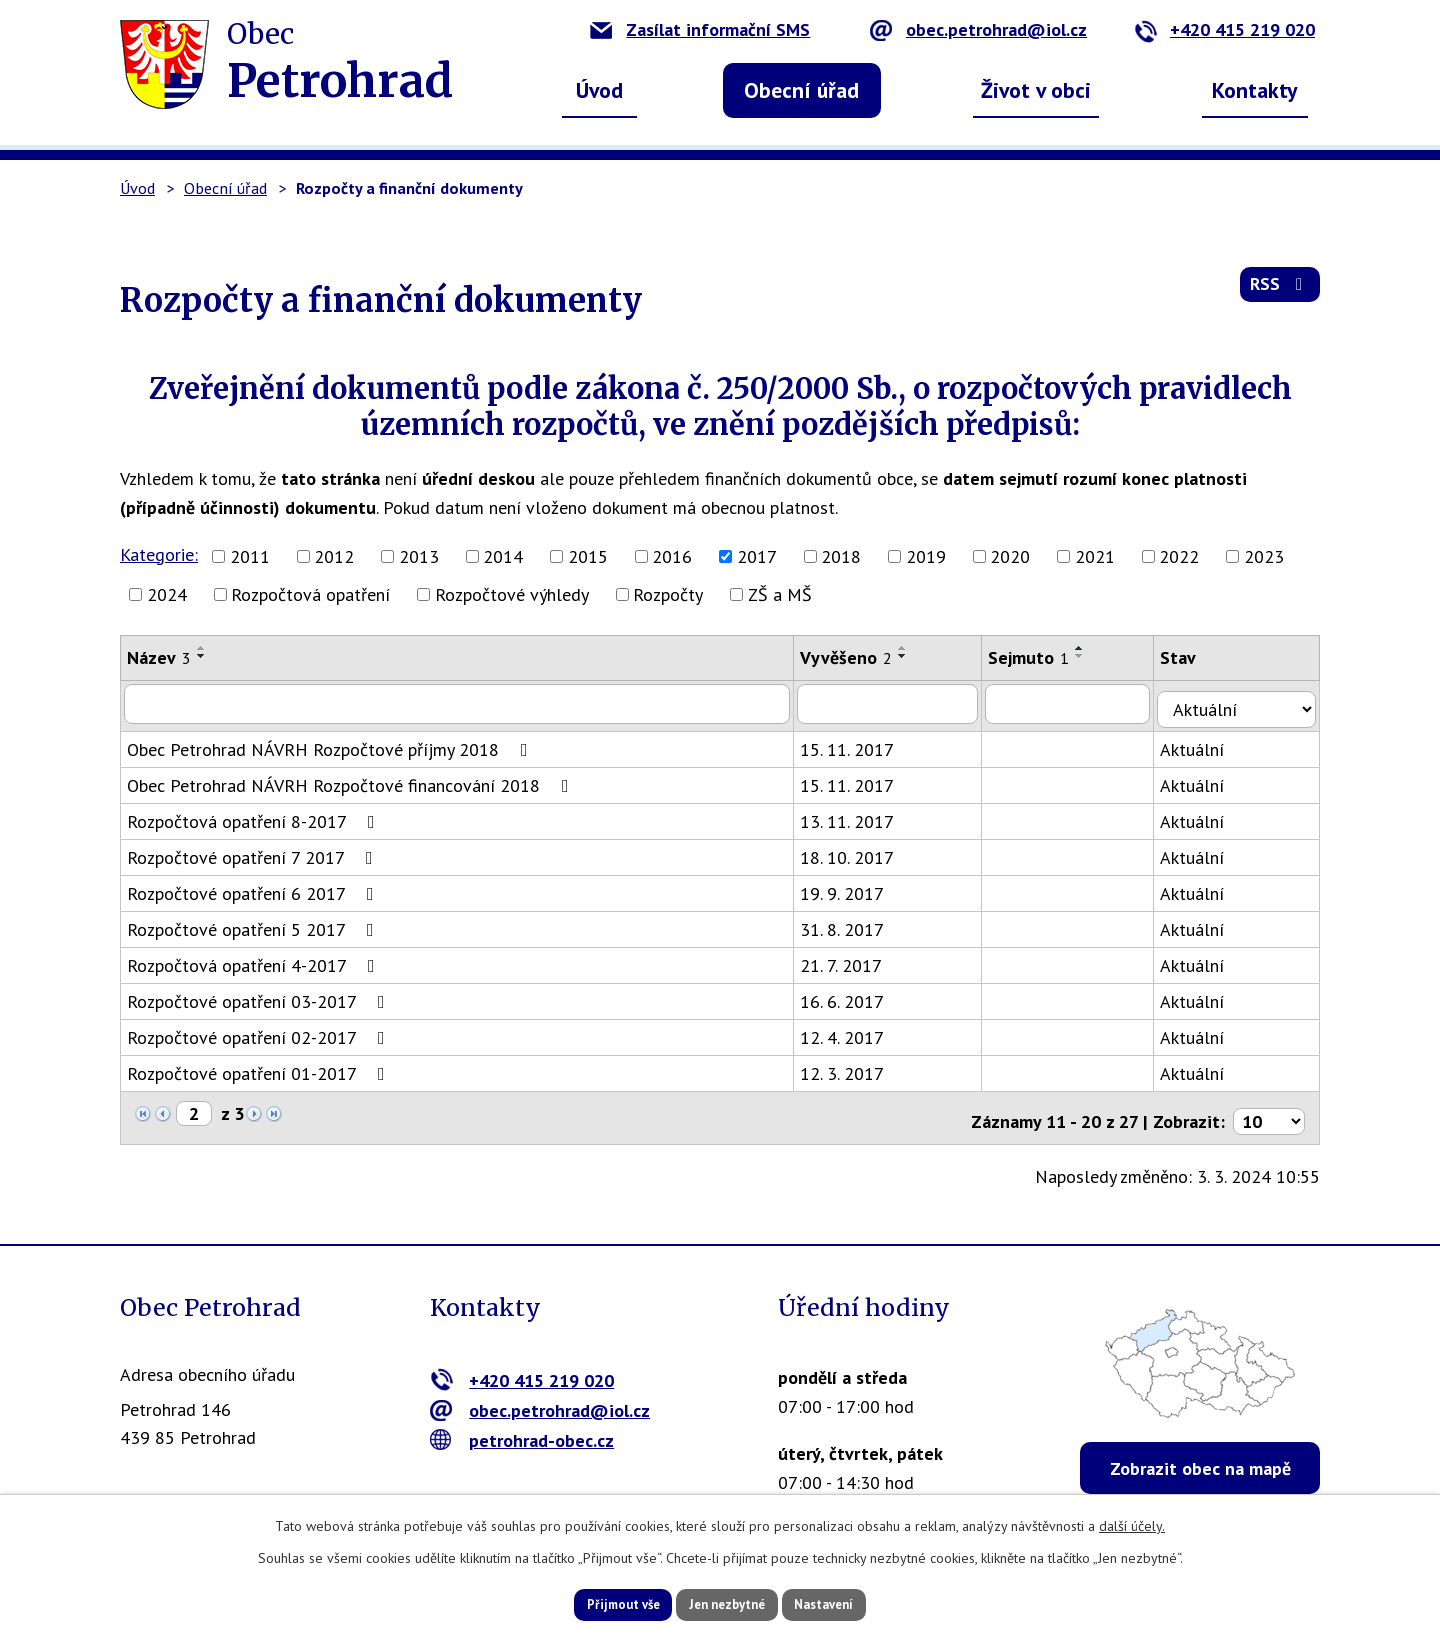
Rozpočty (668, 594)
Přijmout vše (597, 1603)
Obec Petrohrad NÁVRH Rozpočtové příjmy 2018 (331, 743)
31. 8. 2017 (852, 923)
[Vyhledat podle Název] (462, 703)
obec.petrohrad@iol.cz (978, 29)
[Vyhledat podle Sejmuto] (1081, 703)
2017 (757, 556)
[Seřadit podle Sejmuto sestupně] (1093, 656)
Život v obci (1036, 90)
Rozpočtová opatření (310, 594)
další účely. (1132, 1523)
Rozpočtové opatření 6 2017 (254, 887)
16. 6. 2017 (852, 995)
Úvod (599, 90)
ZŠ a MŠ (780, 594)
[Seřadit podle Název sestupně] (202, 656)
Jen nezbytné (727, 1603)
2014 (503, 556)
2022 (1179, 556)
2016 (672, 556)
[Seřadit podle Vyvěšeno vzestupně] (913, 648)
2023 (1264, 556)
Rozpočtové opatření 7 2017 (254, 851)
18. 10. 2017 (857, 851)
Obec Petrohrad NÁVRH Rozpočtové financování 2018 (352, 779)
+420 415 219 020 (1224, 29)
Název (159, 657)
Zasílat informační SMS (700, 29)
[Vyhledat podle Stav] (1244, 702)
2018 (841, 556)
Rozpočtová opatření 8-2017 (255, 815)
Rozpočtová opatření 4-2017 (255, 959)
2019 (926, 556)
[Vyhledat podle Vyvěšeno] (899, 703)
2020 (1010, 556)
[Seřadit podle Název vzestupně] (202, 648)
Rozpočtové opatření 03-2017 (260, 995)
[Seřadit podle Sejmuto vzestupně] (1093, 648)
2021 (1095, 556)
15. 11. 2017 (857, 743)
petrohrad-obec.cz (522, 1427)
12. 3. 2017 (852, 1067)
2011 (250, 556)
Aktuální (1207, 743)
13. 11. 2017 (857, 815)
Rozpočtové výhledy (512, 594)
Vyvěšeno (856, 657)
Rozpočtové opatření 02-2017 (260, 1031)
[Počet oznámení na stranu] (1269, 1108)
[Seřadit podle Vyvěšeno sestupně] (913, 656)
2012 (334, 556)
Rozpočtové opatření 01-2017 (260, 1067)
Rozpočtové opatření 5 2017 (254, 923)
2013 (419, 556)
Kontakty (1255, 90)
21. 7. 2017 (851, 959)
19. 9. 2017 (852, 887)
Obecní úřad (801, 90)
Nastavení (849, 1603)
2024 (167, 594)
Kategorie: (159, 554)
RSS (1278, 291)
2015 (588, 556)
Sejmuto (1041, 657)
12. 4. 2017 (852, 1031)
